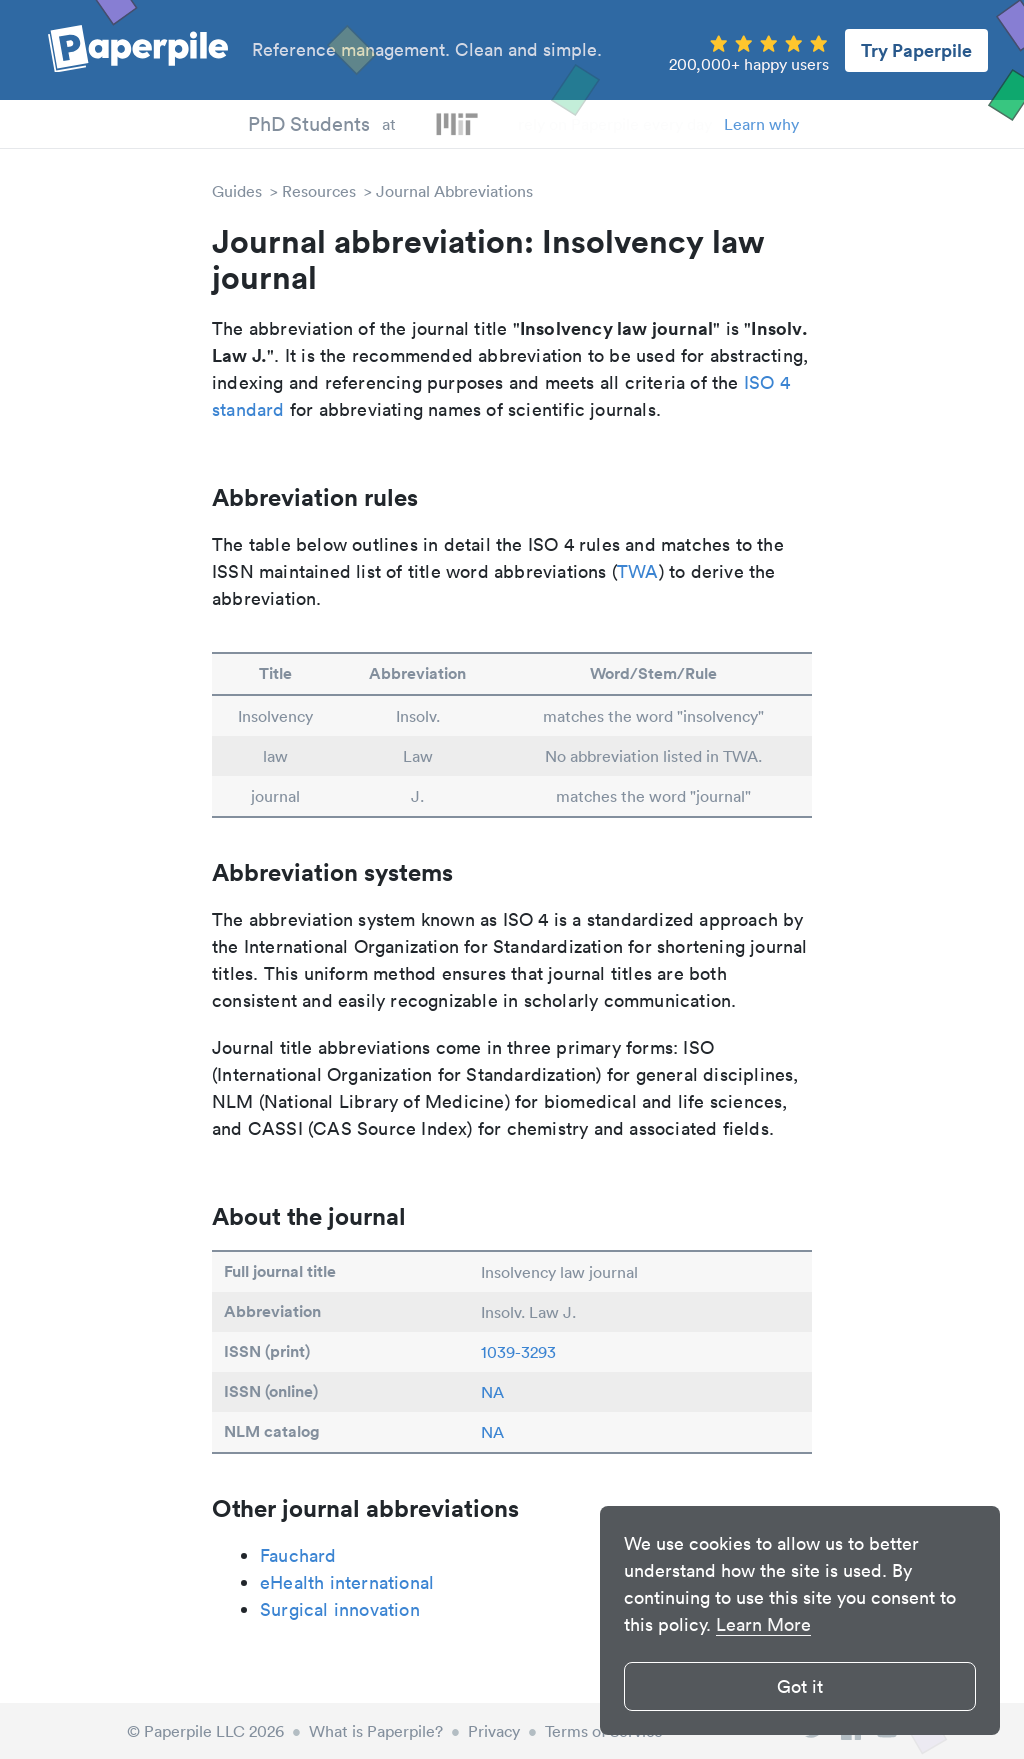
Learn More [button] (763, 1624)
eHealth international (347, 1582)
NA (492, 1392)
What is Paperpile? (376, 1731)
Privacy (494, 1731)
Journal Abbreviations (454, 191)
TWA (638, 571)
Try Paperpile (916, 50)
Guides (237, 191)
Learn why (761, 124)
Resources (319, 191)
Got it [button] (800, 1686)
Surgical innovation (340, 1609)
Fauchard (298, 1555)
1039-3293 (518, 1352)
